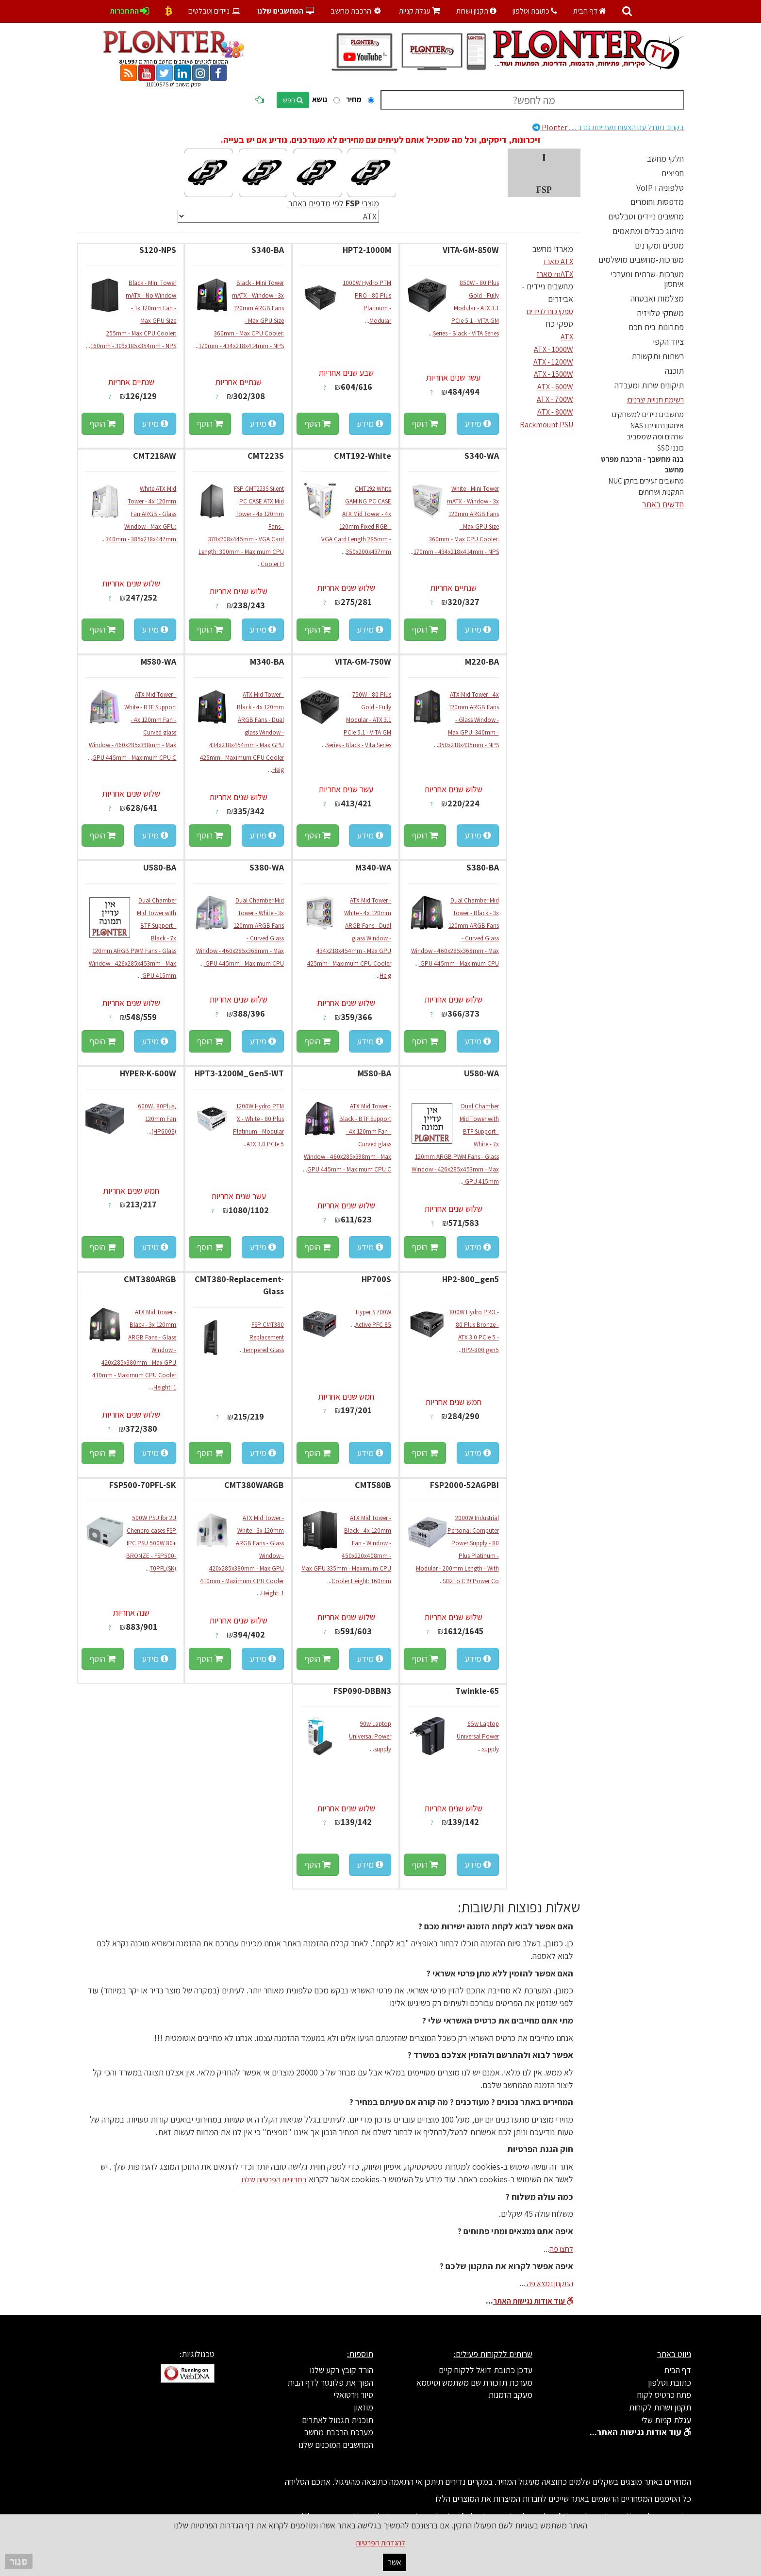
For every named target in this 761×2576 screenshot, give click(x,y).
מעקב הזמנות (510, 2394)
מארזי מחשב (552, 248)
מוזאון (363, 2407)
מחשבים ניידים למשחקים (648, 414)
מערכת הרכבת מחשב (338, 2432)
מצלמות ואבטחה (657, 298)
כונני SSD (670, 448)
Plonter (608, 127)
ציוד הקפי (668, 341)
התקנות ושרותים (661, 492)
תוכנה (674, 370)
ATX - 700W (555, 399)
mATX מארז (555, 274)
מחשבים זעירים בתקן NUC (646, 481)
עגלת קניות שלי (666, 2419)
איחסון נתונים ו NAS (657, 425)
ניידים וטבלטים (214, 11)
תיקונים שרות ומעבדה (649, 385)
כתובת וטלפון (535, 11)
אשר (394, 2562)
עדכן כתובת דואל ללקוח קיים (485, 2369)
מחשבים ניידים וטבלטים (646, 216)
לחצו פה (561, 2249)
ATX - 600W (555, 387)
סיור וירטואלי (353, 2394)
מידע (478, 423)
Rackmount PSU (546, 424)
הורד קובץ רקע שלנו (341, 2369)
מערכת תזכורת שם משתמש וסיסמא (474, 2382)
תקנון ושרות (476, 11)
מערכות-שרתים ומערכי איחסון (647, 278)
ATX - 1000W (553, 349)
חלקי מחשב (665, 158)
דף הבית (589, 11)
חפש (293, 100)
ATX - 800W (555, 412)
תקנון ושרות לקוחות (660, 2407)
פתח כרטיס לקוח (664, 2394)
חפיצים (673, 173)
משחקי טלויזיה (660, 312)
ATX (567, 337)
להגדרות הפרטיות (380, 2543)
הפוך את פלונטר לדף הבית (330, 2382)
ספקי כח (559, 323)
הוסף (425, 423)
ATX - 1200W (553, 362)
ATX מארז (558, 261)
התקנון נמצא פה (549, 2283)
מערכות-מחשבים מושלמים (641, 259)
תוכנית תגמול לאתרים (337, 2419)
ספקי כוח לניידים (550, 311)
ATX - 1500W (553, 374)
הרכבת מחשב (357, 11)
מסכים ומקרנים (659, 245)
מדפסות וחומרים (657, 201)
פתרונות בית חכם (656, 327)
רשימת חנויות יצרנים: (655, 400)
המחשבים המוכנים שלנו (335, 2444)
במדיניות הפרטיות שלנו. (273, 2180)
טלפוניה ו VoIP (660, 187)
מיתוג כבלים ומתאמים (648, 230)
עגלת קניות (419, 11)
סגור (19, 2561)
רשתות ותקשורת (657, 356)
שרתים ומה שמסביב (655, 437)
